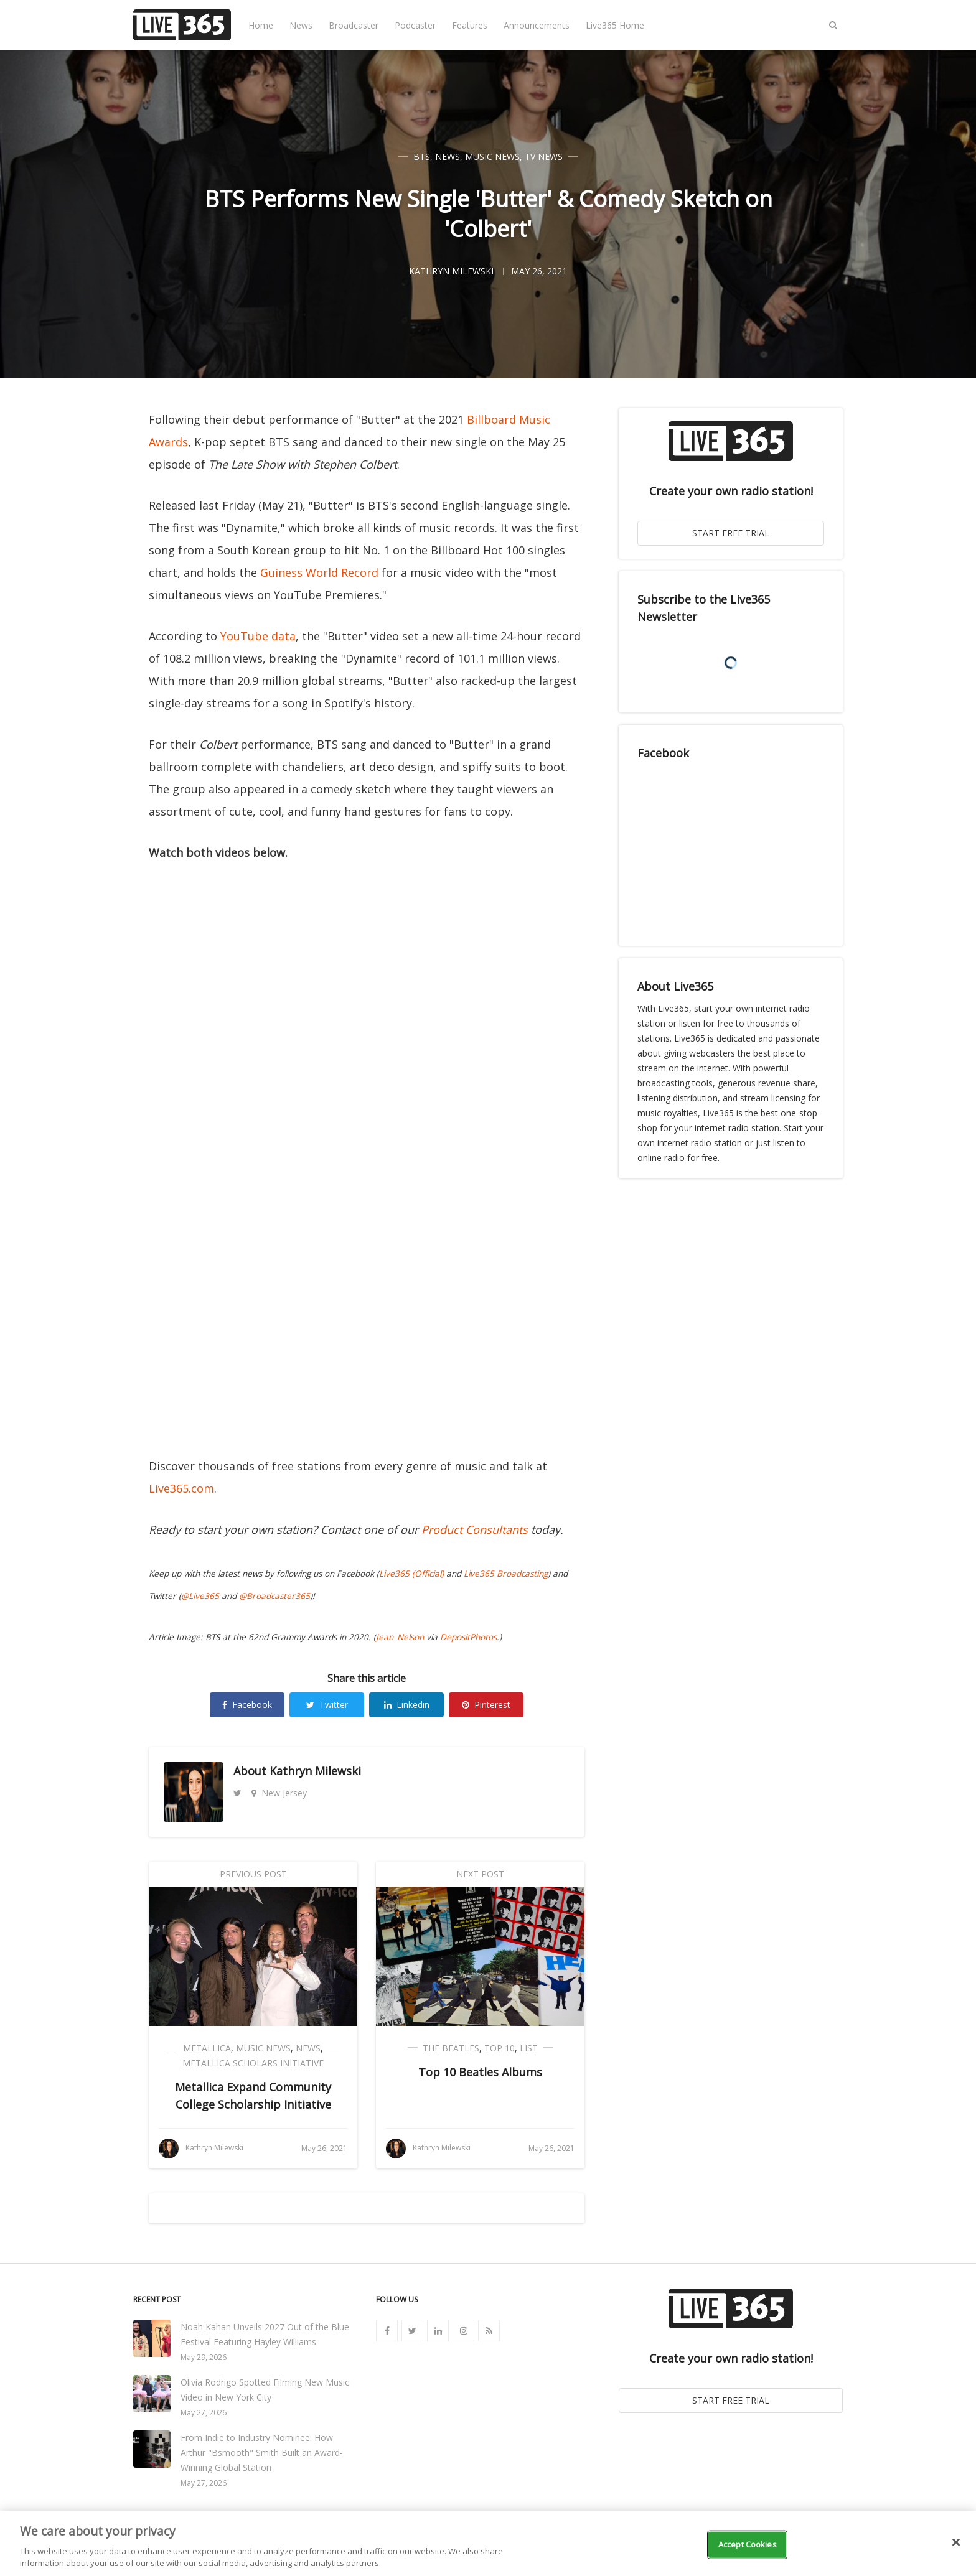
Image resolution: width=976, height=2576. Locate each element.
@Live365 (200, 1596)
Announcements (537, 25)
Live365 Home (615, 25)
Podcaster (415, 25)
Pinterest (486, 1704)
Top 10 (499, 2048)
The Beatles (451, 2048)
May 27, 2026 (204, 2412)
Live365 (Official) (411, 1573)
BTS (421, 156)
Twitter (327, 1704)
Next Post (480, 1874)
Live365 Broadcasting (506, 1573)
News (300, 25)
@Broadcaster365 (274, 1596)
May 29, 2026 (204, 2357)
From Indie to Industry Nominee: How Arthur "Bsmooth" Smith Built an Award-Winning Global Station (262, 2452)
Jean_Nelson (400, 1637)
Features (469, 25)
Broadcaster (353, 25)
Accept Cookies (747, 2544)
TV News (544, 156)
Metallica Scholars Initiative (253, 2063)
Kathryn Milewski (315, 1770)
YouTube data (258, 635)
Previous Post (253, 1874)
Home (260, 25)
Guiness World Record (319, 572)
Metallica (207, 2048)
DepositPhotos (468, 1637)
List (529, 2048)
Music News (492, 156)
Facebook (247, 1704)
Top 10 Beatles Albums (480, 2072)
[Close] (956, 2542)
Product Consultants (474, 1529)
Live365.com (181, 1488)
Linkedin (406, 1704)
